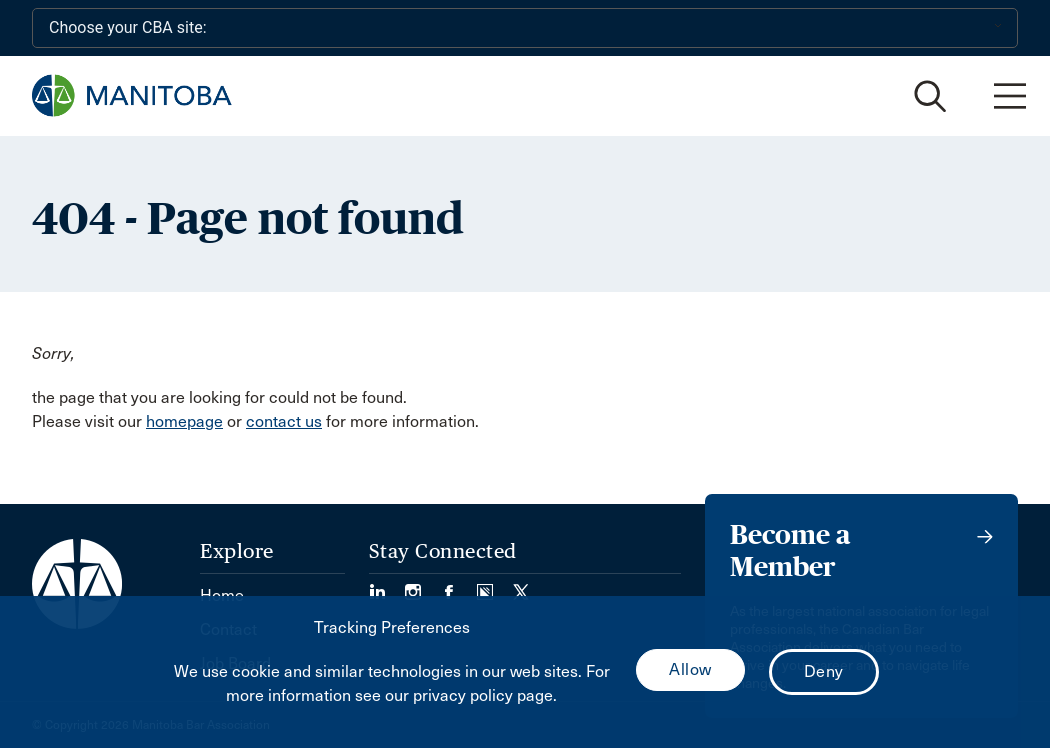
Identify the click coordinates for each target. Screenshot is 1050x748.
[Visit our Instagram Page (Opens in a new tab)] (423, 585)
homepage (184, 421)
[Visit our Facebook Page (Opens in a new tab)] (459, 585)
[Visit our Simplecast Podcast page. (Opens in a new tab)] (495, 585)
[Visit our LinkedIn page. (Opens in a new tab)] (387, 585)
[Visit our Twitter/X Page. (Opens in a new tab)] (521, 585)
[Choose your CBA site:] (525, 28)
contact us (284, 421)
